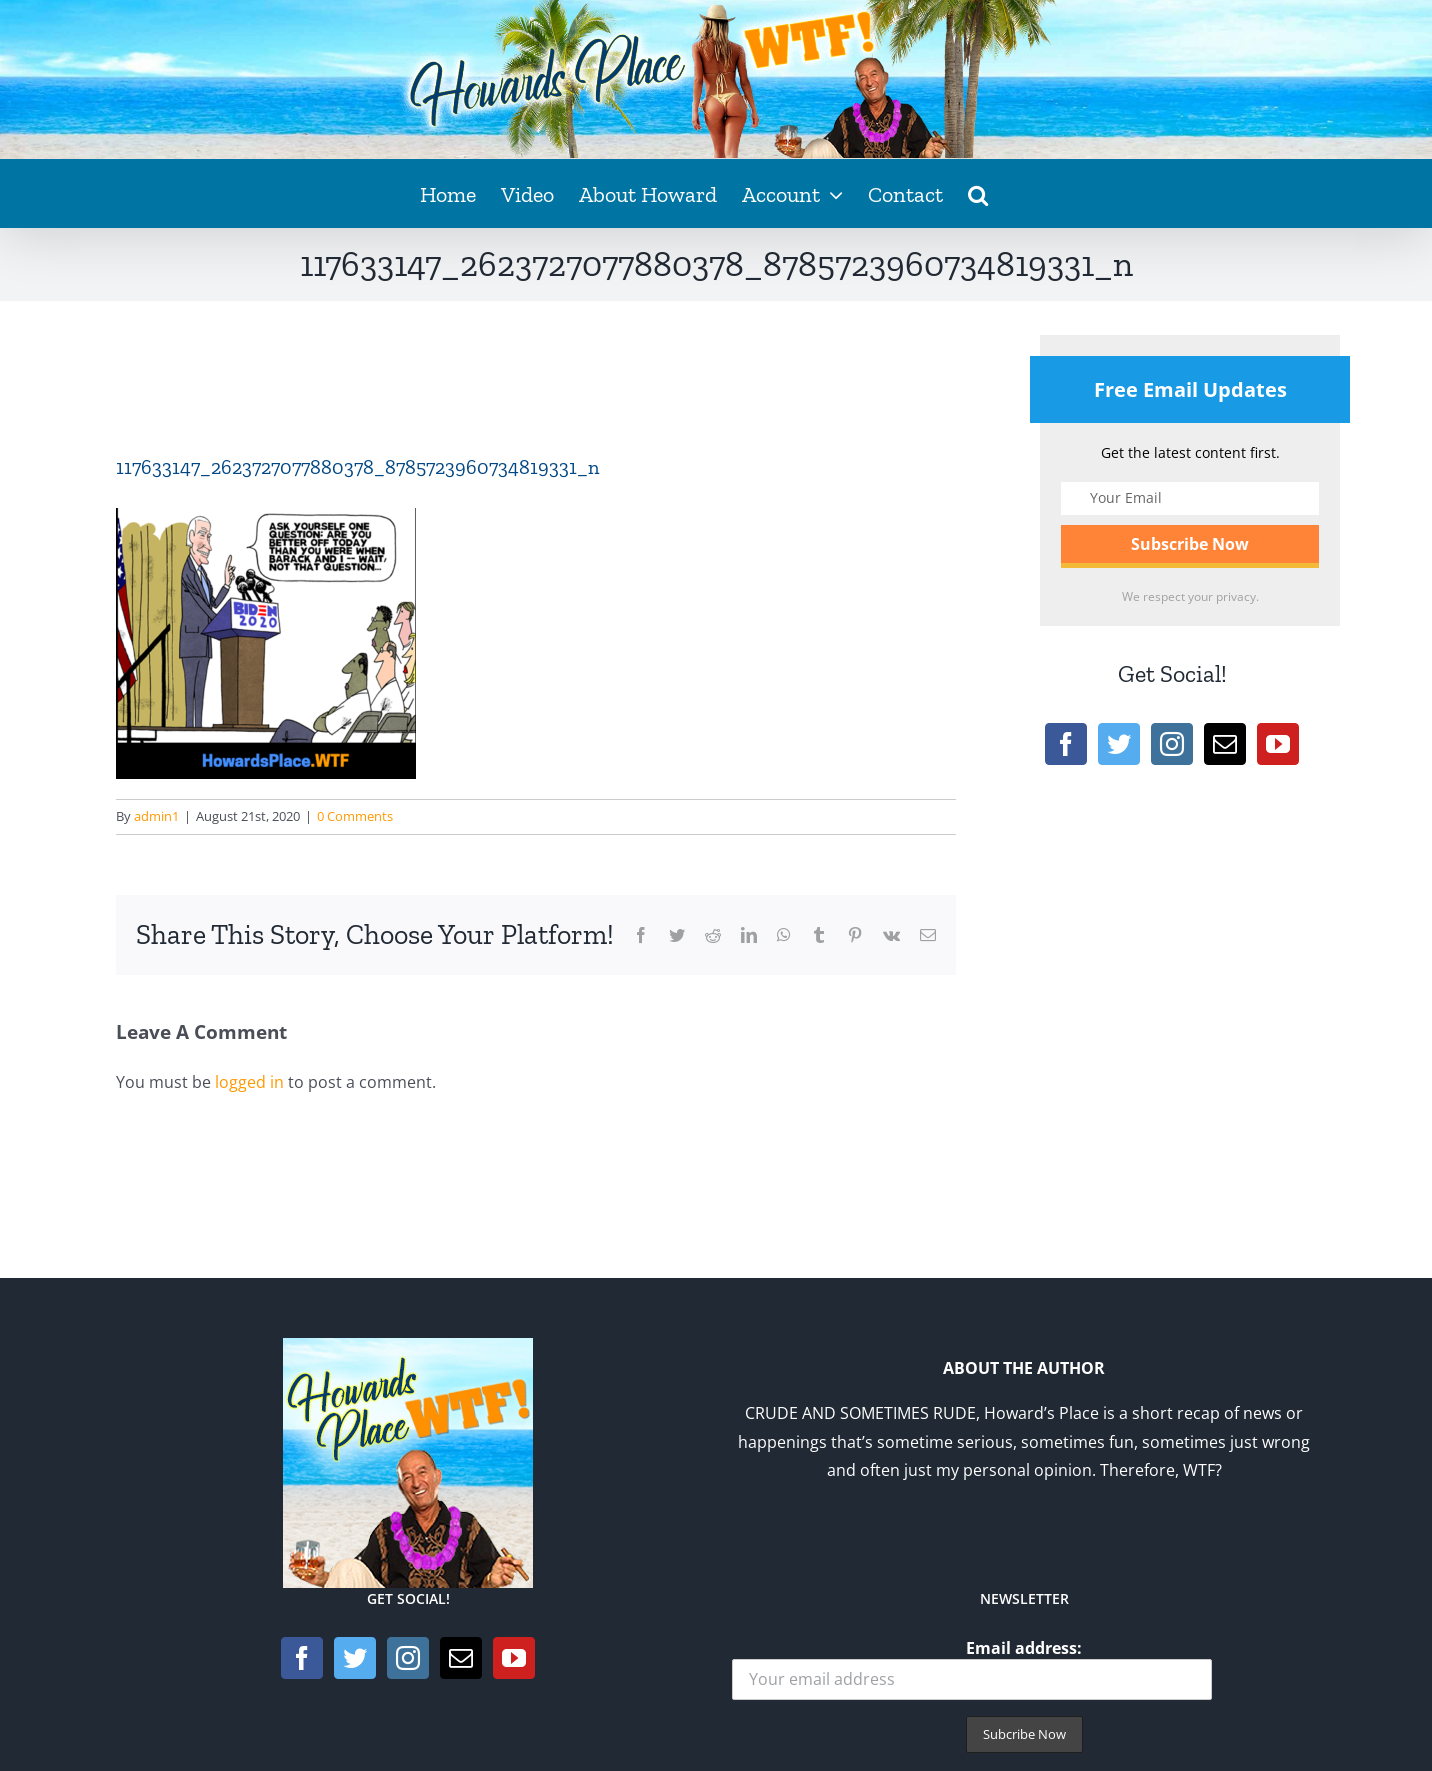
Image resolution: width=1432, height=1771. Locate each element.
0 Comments (355, 816)
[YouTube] (1278, 744)
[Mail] (1225, 744)
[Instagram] (1172, 744)
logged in (249, 1082)
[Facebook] (1066, 744)
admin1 (156, 816)
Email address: (972, 1668)
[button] (978, 193)
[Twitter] (1119, 744)
